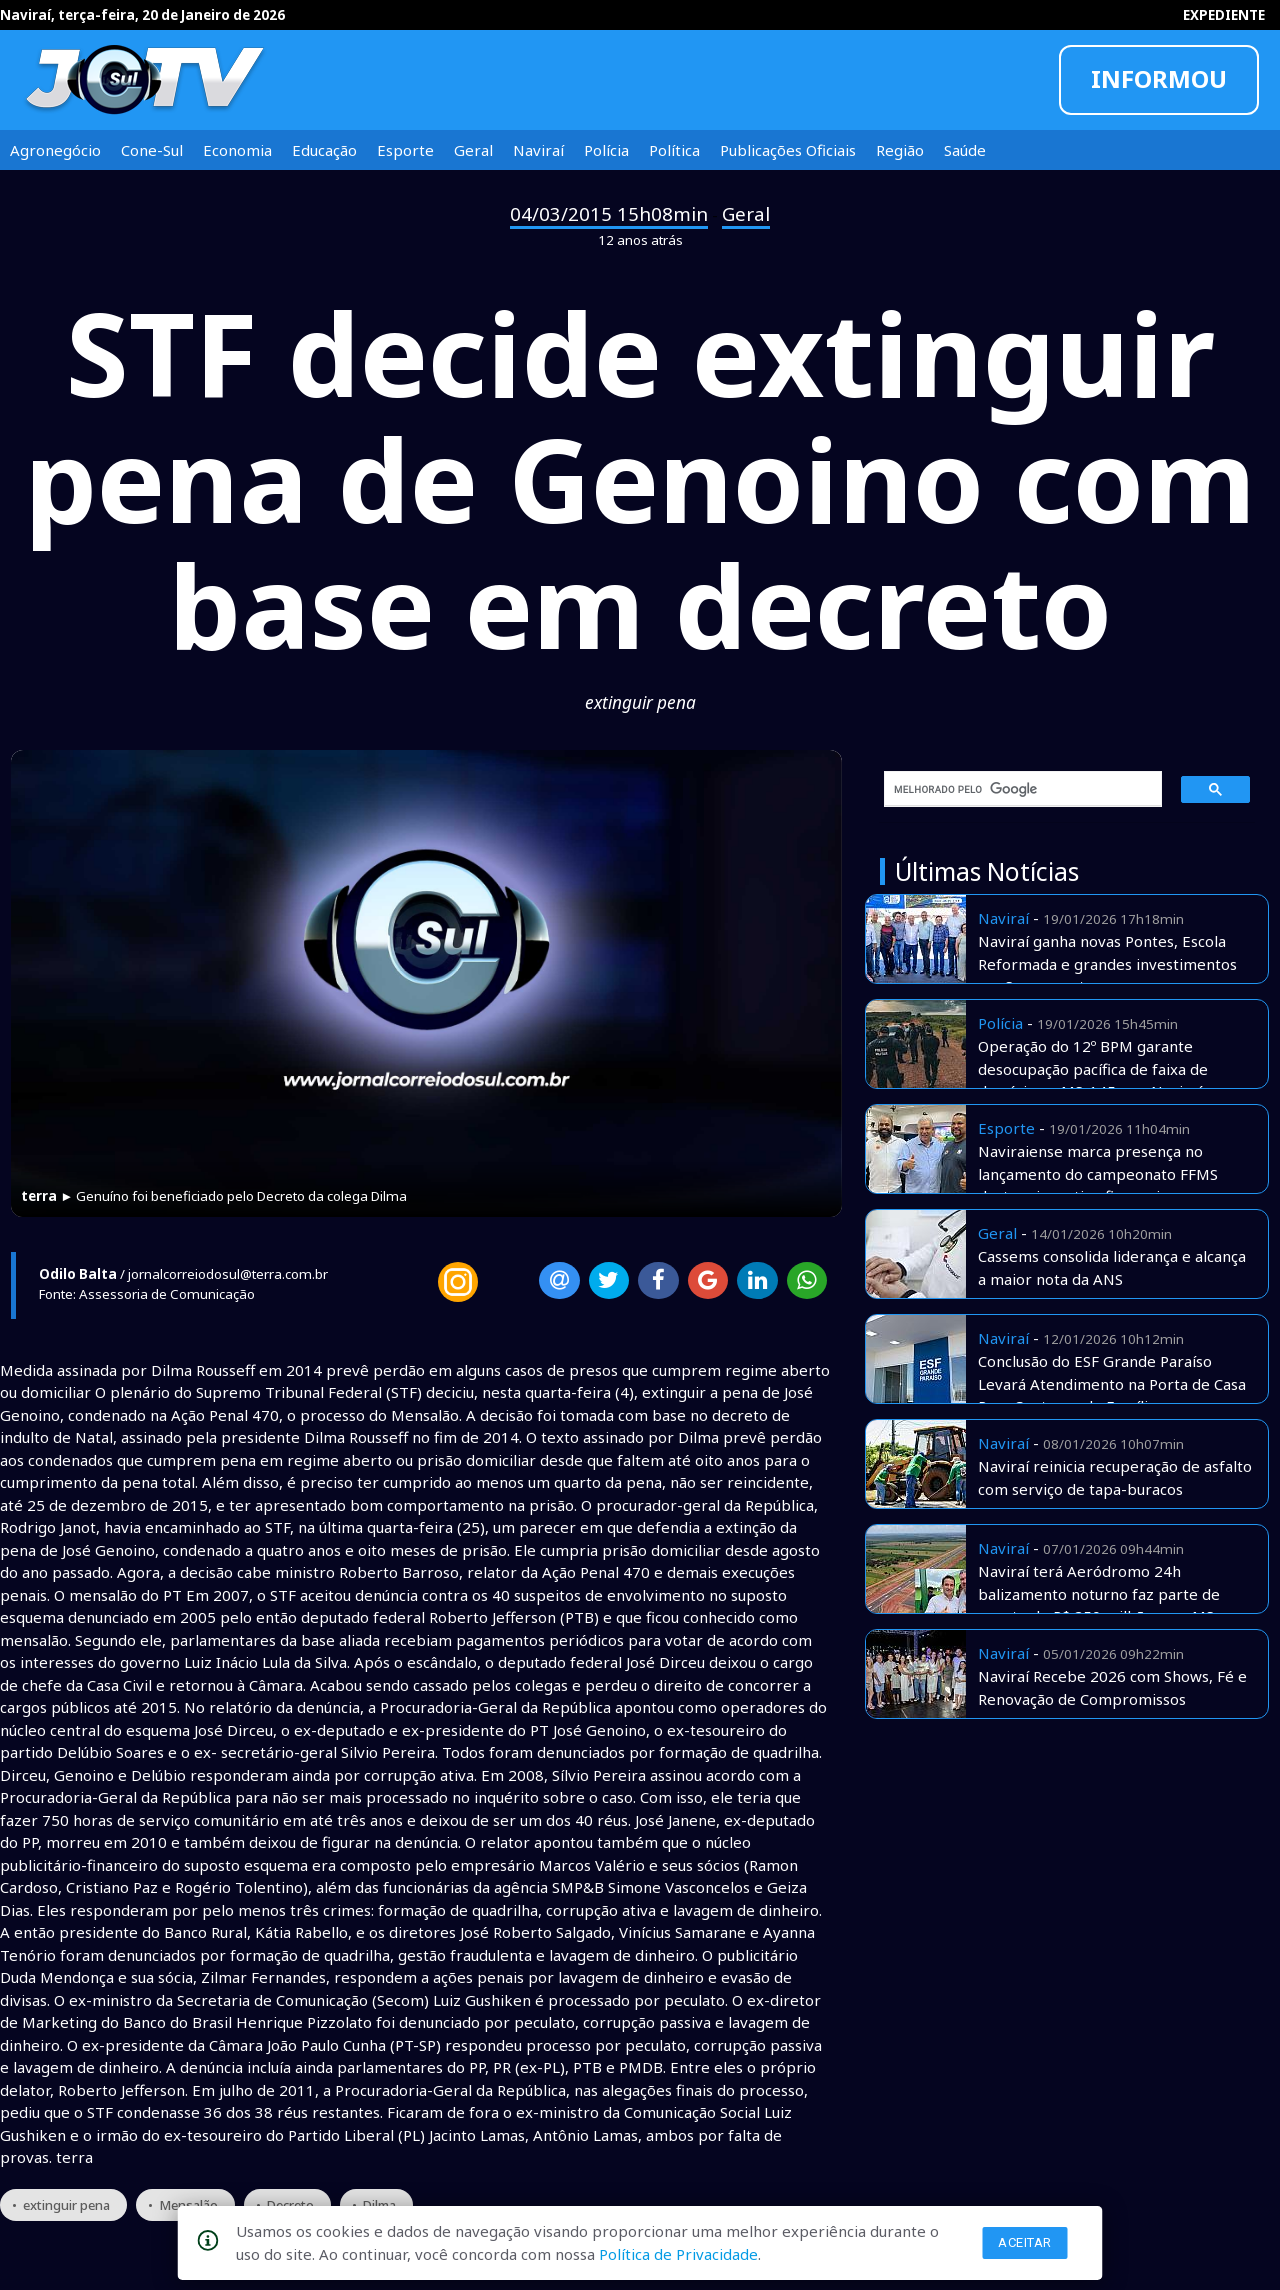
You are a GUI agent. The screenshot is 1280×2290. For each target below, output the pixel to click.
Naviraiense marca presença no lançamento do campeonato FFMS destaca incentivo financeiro (1098, 1173)
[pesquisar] (1016, 789)
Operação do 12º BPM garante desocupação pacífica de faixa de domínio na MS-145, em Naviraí (1093, 1068)
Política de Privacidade (678, 2254)
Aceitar (1025, 2242)
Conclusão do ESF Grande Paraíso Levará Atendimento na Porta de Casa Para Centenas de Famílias (1112, 1383)
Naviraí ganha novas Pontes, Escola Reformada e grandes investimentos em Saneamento (1107, 963)
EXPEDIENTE (1224, 15)
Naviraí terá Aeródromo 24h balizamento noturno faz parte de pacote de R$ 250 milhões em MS (1099, 1593)
